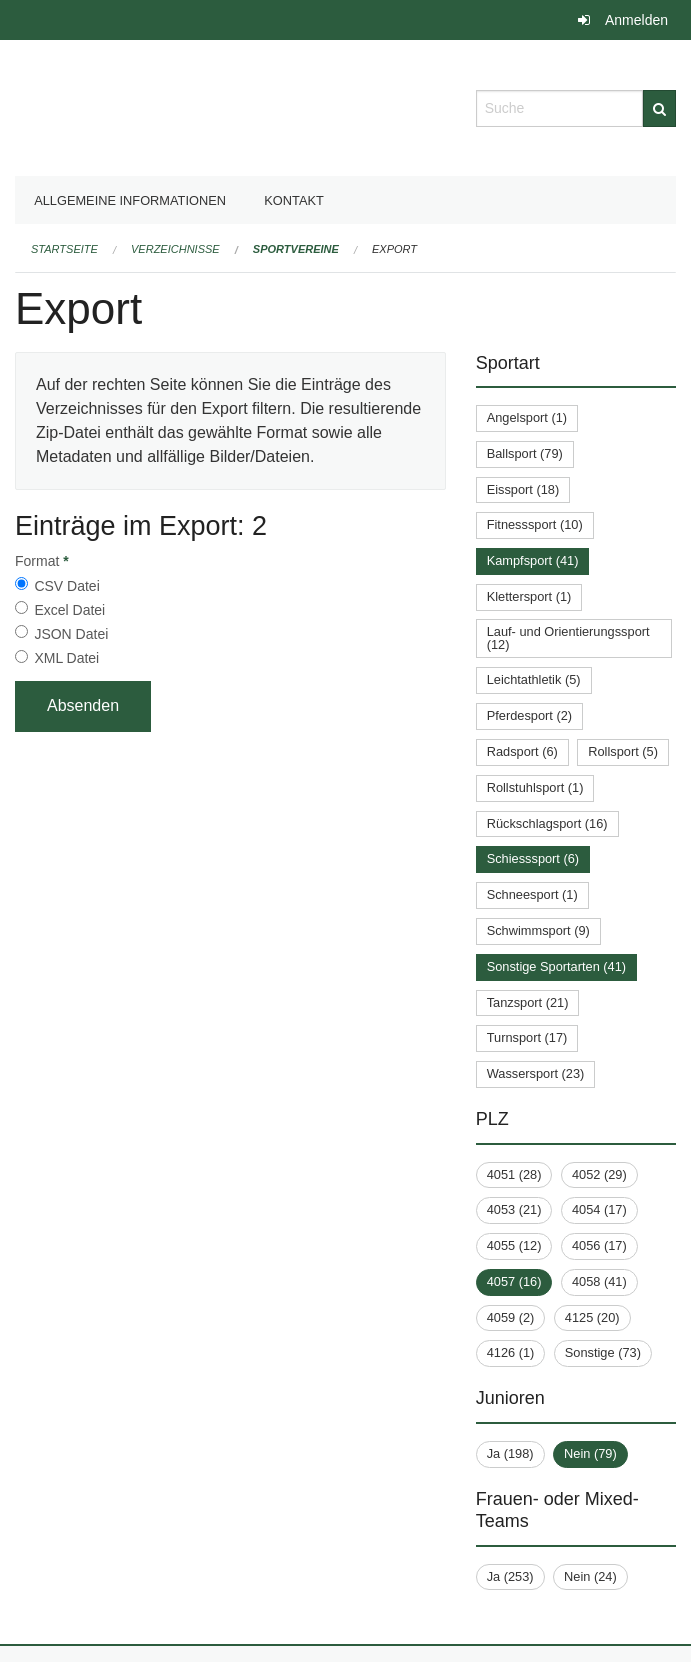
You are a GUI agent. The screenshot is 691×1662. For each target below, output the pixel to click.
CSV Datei (66, 586)
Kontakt (294, 200)
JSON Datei (71, 634)
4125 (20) (592, 1317)
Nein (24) (590, 1576)
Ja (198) (510, 1453)
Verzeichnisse (175, 249)
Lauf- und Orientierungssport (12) (568, 638)
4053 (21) (514, 1209)
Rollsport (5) (623, 751)
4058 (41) (599, 1281)
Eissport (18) (523, 489)
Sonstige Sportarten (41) (556, 966)
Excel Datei (69, 610)
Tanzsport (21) (528, 1002)
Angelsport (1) (527, 417)
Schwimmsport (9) (538, 930)
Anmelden (636, 20)
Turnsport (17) (527, 1037)
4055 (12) (514, 1245)
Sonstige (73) (603, 1352)
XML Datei (66, 658)
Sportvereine (296, 249)
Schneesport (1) (532, 894)
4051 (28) (514, 1174)
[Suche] (659, 108)
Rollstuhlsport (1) (535, 787)
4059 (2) (511, 1317)
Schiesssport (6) (533, 858)
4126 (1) (511, 1352)
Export (394, 249)
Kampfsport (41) (533, 560)
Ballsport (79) (525, 453)
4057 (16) (514, 1281)
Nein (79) (590, 1453)
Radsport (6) (522, 751)
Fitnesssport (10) (535, 524)
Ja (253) (510, 1576)
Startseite (64, 249)
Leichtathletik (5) (534, 679)
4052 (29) (599, 1174)
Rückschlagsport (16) (547, 823)
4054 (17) (599, 1209)
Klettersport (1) (529, 596)
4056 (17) (599, 1245)
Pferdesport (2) (529, 715)
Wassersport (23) (536, 1073)
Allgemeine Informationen (130, 200)
